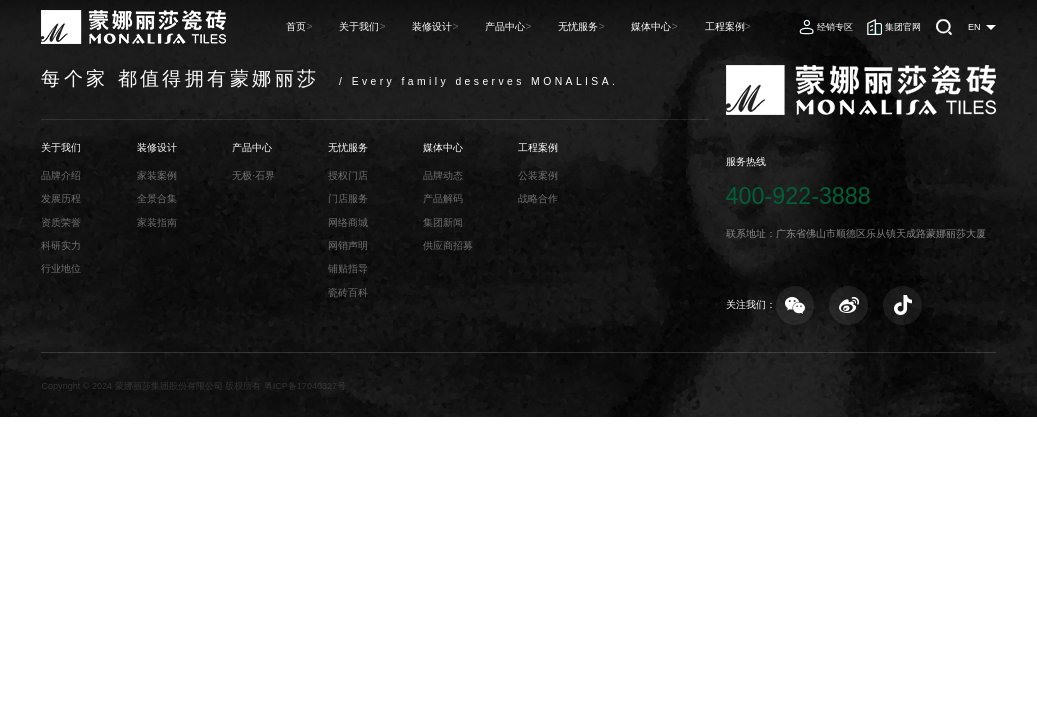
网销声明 (348, 245)
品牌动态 (443, 175)
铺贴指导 (348, 268)
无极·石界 (253, 175)
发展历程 (61, 198)
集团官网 (903, 27)
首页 (339, 26)
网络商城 (348, 222)
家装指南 (157, 222)
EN (974, 27)
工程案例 (731, 26)
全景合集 (157, 198)
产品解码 (443, 198)
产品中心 (530, 26)
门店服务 (348, 198)
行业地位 (61, 268)
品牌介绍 (61, 175)
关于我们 (396, 26)
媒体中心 (664, 26)
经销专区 (835, 27)
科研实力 (61, 245)
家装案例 (157, 175)
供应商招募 (448, 245)
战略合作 (538, 198)
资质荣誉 (61, 222)
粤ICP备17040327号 (305, 386)
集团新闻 (443, 222)
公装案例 (538, 175)
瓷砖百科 (348, 292)
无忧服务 (597, 26)
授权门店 (348, 175)
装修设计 (463, 26)
